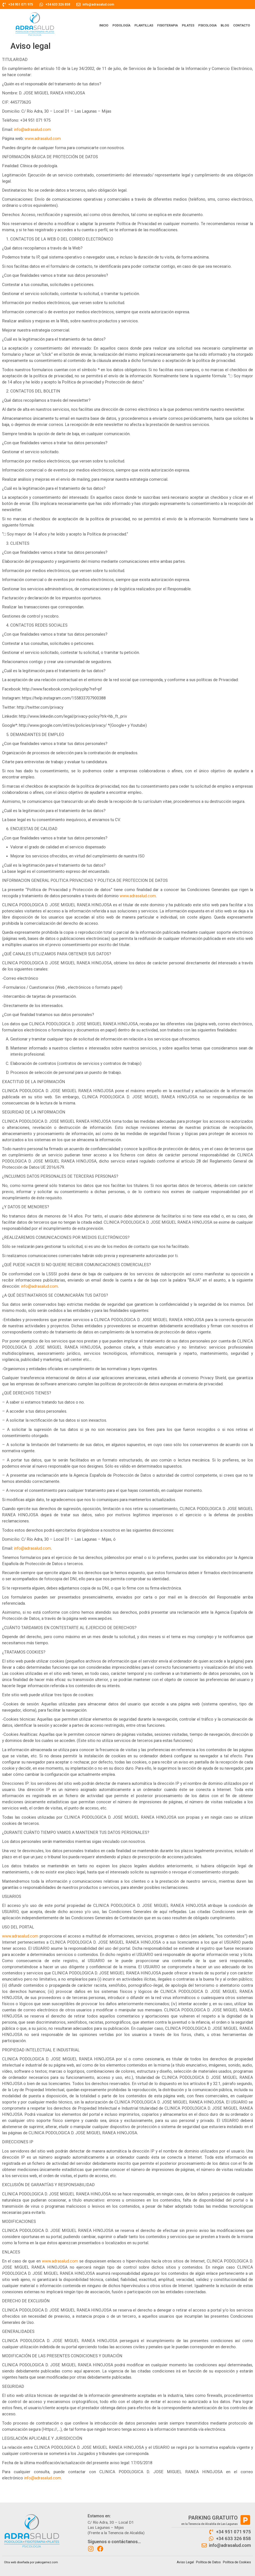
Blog (225, 25)
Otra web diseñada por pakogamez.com (31, 2562)
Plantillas (143, 25)
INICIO (103, 25)
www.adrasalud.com (43, 138)
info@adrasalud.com (32, 129)
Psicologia (207, 25)
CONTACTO (241, 25)
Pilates (188, 25)
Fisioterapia (167, 25)
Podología (121, 25)
